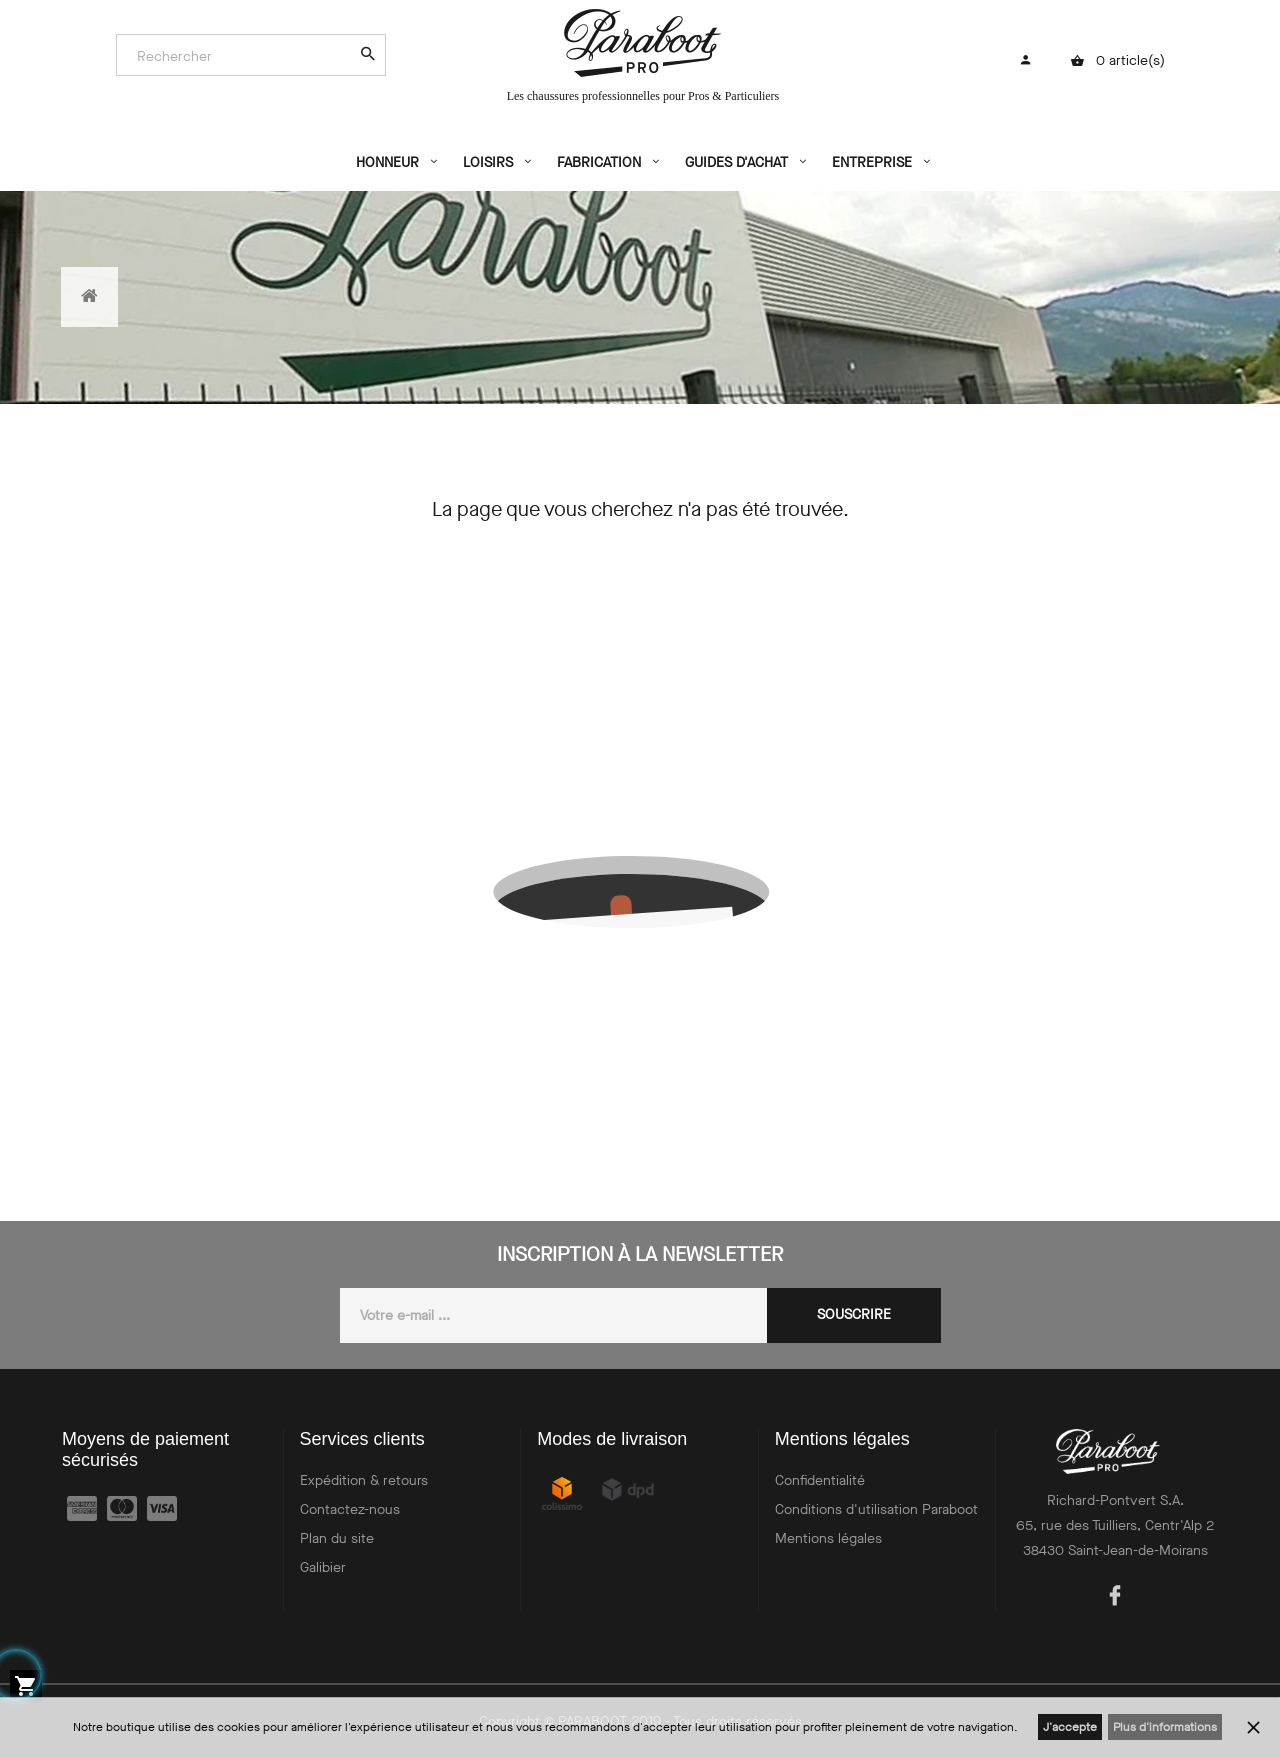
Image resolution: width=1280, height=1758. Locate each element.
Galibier (323, 1567)
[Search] (241, 56)
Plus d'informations (1165, 1727)
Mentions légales (828, 1538)
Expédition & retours (364, 1480)
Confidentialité (820, 1480)
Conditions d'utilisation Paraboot (876, 1509)
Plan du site (337, 1538)
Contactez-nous (350, 1509)
